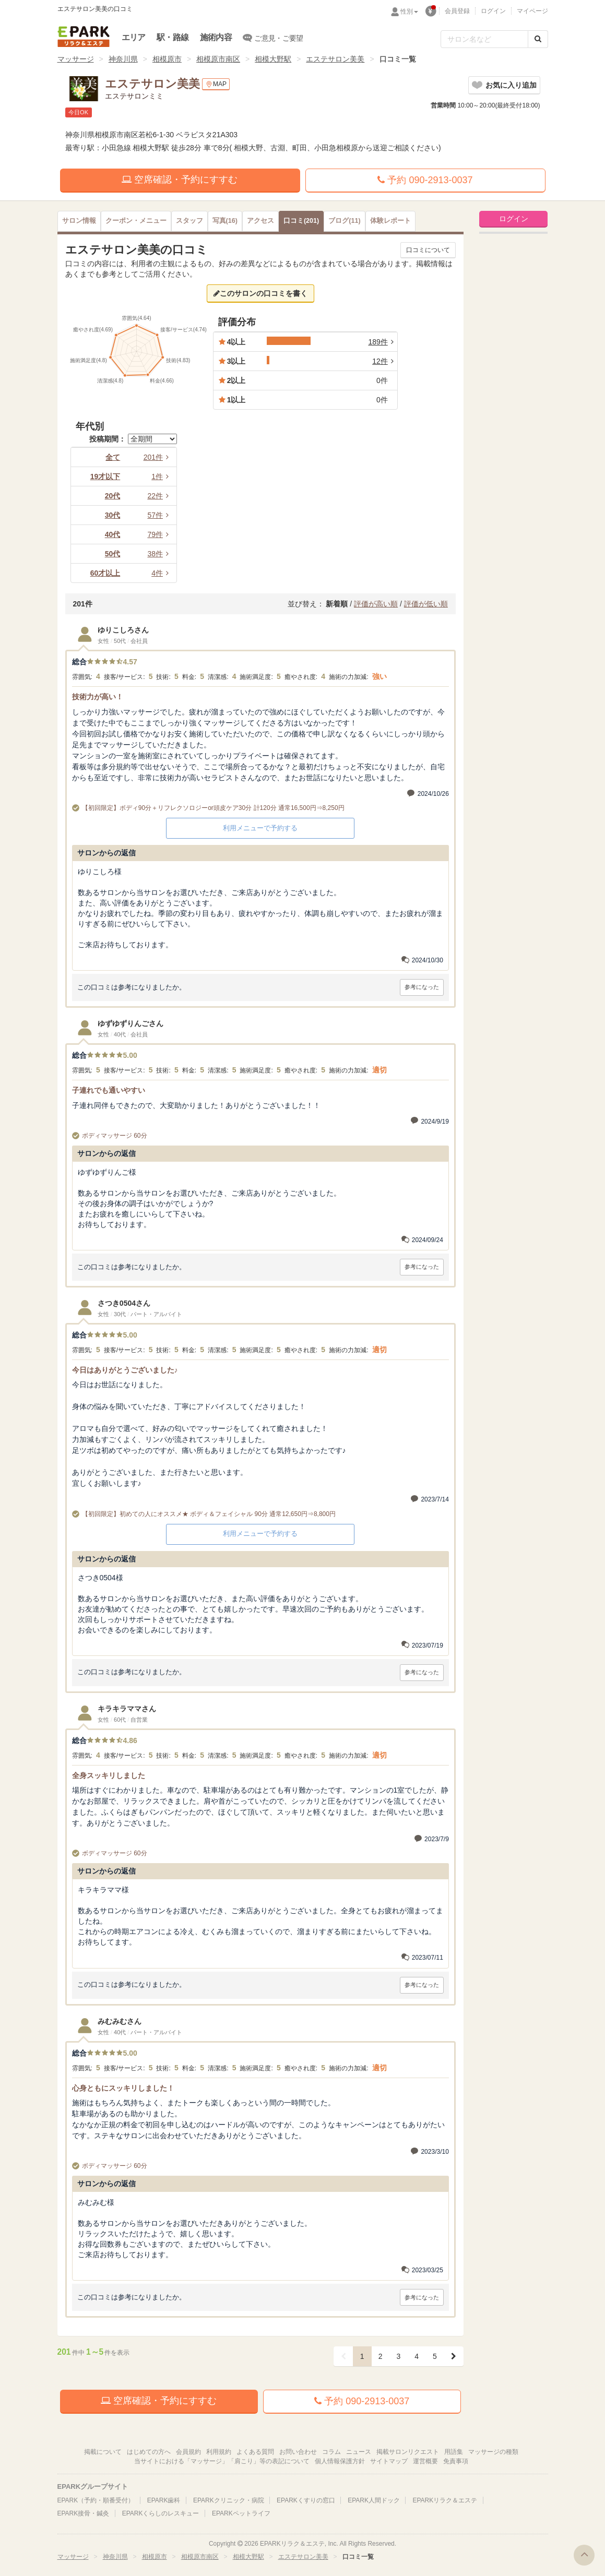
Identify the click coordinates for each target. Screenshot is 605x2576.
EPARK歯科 (164, 2500)
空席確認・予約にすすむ (180, 179)
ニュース (358, 2451)
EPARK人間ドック (374, 2500)
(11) (344, 220)
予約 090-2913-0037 (424, 180)
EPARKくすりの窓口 (306, 2500)
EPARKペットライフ (241, 2513)
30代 (113, 515)
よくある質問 (255, 2451)
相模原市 (167, 59)
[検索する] (538, 39)
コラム (331, 2451)
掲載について (103, 2451)
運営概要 (425, 2461)
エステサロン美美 (335, 59)
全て (112, 457)
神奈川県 (123, 59)
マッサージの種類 (493, 2451)
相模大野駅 (273, 59)
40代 (113, 534)
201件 (158, 457)
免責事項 (455, 2461)
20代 (113, 496)
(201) (301, 220)
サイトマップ (389, 2461)
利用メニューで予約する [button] (260, 828)
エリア (134, 37)
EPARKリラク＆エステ (83, 36)
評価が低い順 (426, 604)
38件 (159, 554)
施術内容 (216, 37)
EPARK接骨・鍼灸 (83, 2513)
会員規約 (188, 2451)
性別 (409, 11)
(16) (225, 220)
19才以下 (105, 476)
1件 (161, 476)
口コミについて (428, 250)
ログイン (493, 11)
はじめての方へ (149, 2451)
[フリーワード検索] (484, 39)
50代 (113, 554)
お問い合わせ (298, 2451)
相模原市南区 (218, 59)
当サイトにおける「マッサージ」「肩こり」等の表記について (222, 2461)
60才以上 (105, 573)
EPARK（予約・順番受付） (96, 2500)
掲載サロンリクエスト (407, 2451)
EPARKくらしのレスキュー (160, 2513)
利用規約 (218, 2451)
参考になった (422, 987)
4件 (161, 573)
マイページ (532, 11)
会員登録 (457, 11)
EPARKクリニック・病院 (228, 2500)
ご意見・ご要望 (273, 37)
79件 (159, 534)
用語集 (453, 2451)
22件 (159, 496)
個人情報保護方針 (340, 2461)
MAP (216, 84)
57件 (159, 515)
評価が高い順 (376, 604)
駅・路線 (172, 37)
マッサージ (75, 59)
